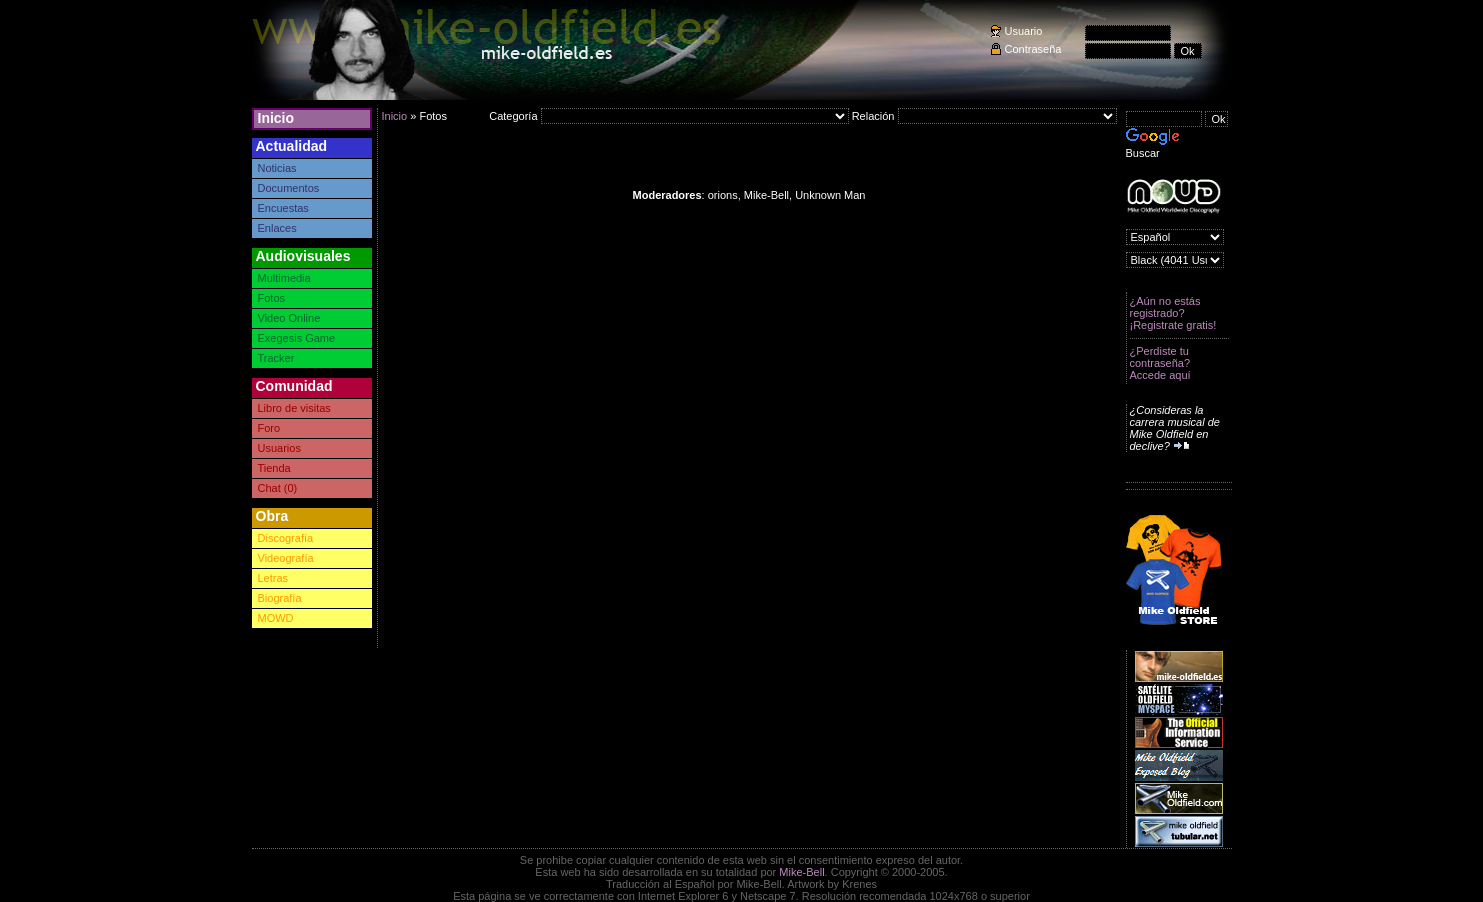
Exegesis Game (297, 338)
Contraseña (1033, 49)
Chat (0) (278, 488)
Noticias (277, 168)
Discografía (286, 538)
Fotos (272, 298)
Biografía (280, 598)
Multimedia (284, 278)
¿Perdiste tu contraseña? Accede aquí (1160, 363)
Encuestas (283, 208)
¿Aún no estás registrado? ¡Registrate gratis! (1173, 313)
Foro (269, 428)
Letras (273, 578)
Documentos (289, 188)
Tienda (274, 468)
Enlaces (277, 228)
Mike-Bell (801, 872)
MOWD (276, 618)
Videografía (286, 558)
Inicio (276, 118)
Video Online (289, 318)
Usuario (1024, 31)
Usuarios (279, 448)
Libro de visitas (294, 408)
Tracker (276, 358)
